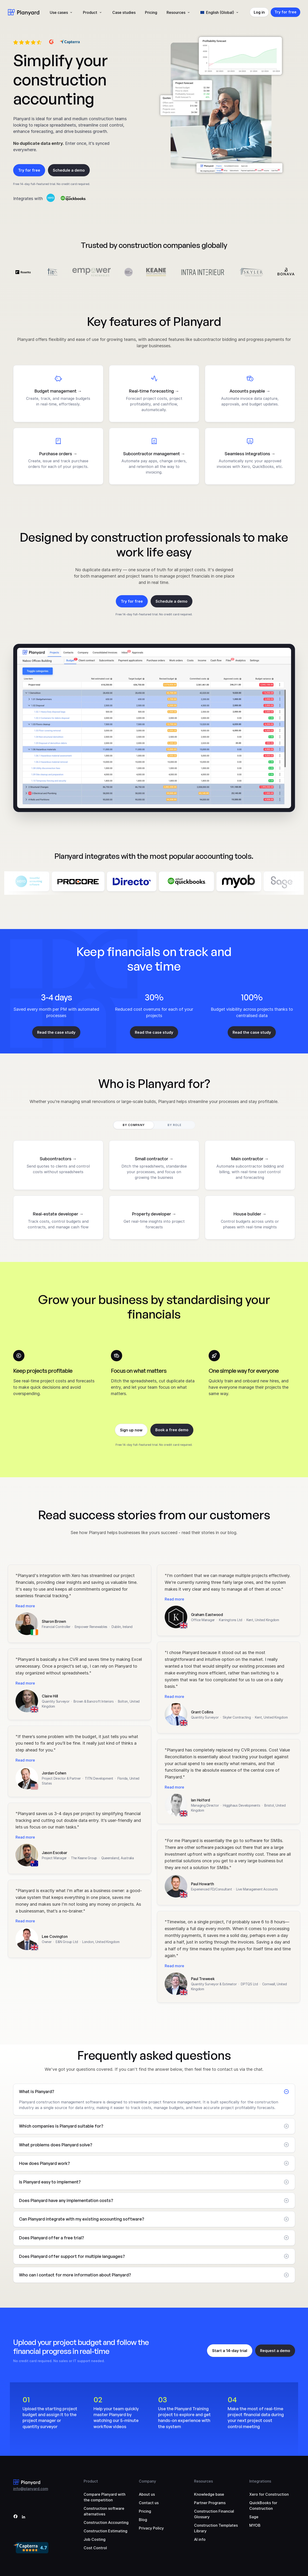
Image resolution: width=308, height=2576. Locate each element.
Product (90, 12)
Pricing (151, 12)
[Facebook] (15, 2517)
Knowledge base (209, 2494)
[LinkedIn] (23, 2517)
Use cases (59, 12)
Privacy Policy (151, 2528)
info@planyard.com (30, 2488)
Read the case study (56, 1032)
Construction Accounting (106, 2522)
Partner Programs (210, 2502)
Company (147, 2481)
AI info (200, 2539)
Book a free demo (171, 1429)
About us (147, 2494)
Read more (25, 1606)
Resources (176, 12)
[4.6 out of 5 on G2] (51, 42)
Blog (143, 2519)
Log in (259, 12)
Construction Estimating (105, 2531)
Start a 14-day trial (229, 2350)
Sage (253, 2516)
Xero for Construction (269, 2494)
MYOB (255, 2525)
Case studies (124, 12)
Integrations (260, 2481)
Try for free (285, 12)
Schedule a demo (69, 170)
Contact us (149, 2502)
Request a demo (275, 2350)
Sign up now (131, 1430)
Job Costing (94, 2539)
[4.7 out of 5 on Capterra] (69, 42)
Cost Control (95, 2547)
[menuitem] (220, 12)
